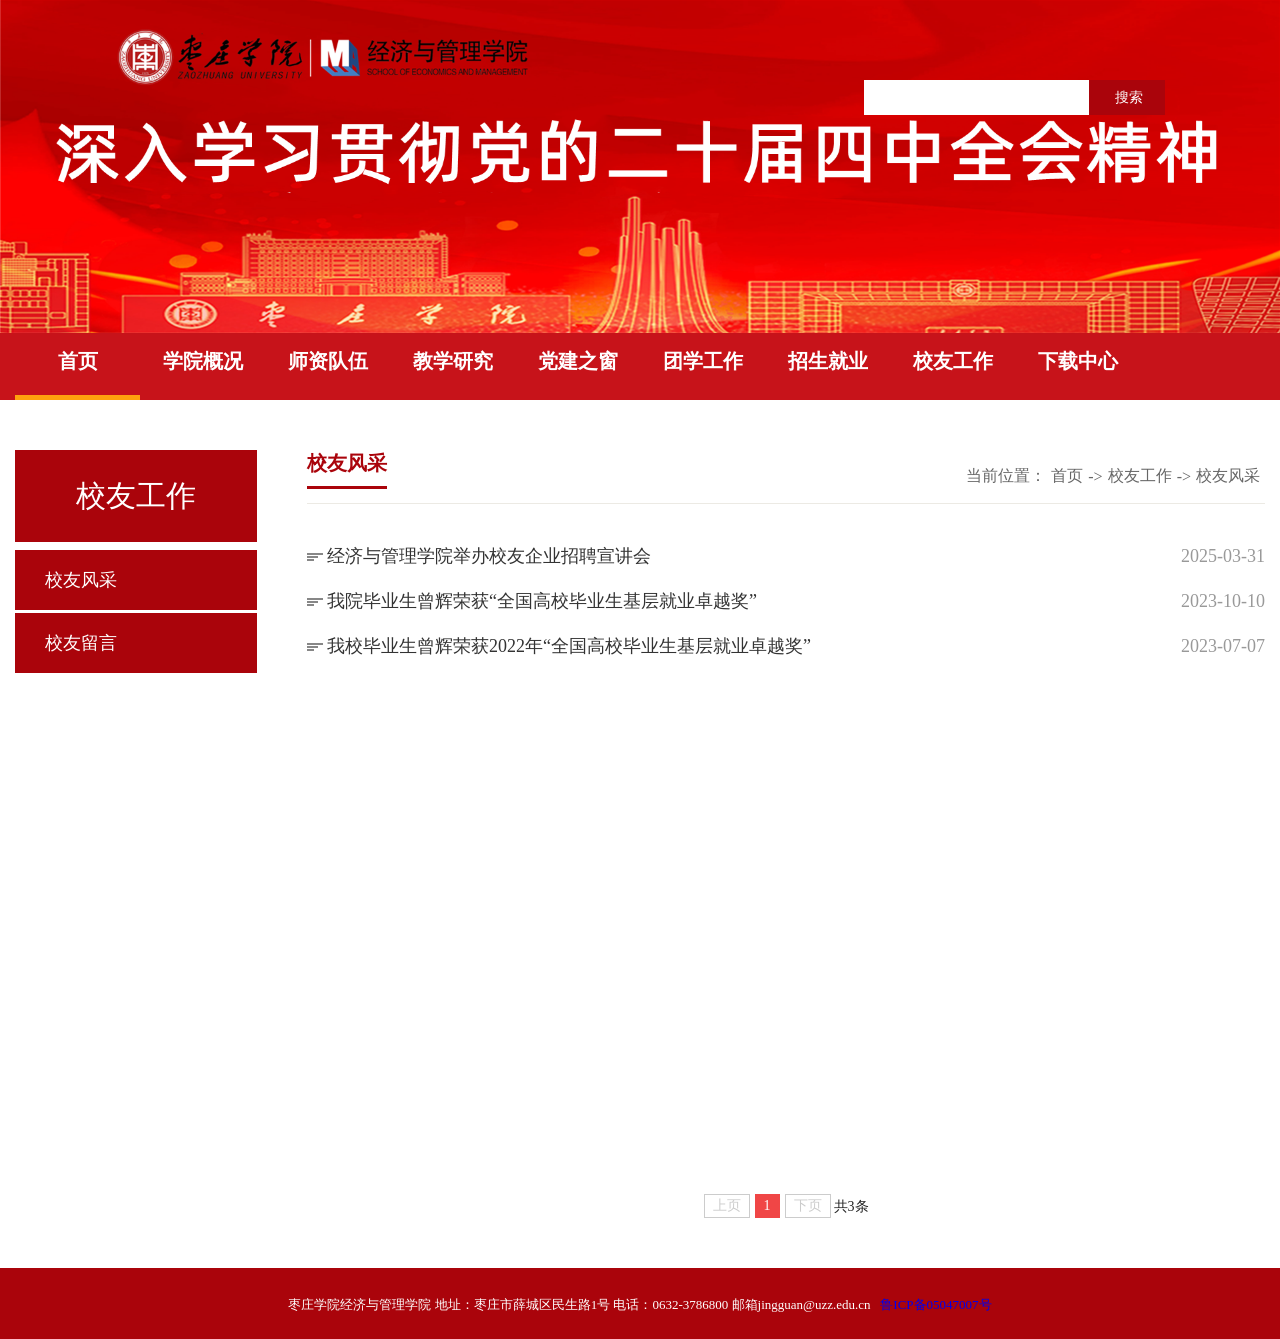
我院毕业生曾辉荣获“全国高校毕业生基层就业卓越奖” (542, 601)
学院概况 (203, 361)
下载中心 (1078, 361)
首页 (78, 361)
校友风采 (81, 580)
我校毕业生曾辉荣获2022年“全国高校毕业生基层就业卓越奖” (569, 646)
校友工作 (953, 361)
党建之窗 (578, 361)
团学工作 (703, 361)
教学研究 (453, 361)
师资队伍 (328, 361)
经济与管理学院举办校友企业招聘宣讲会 (489, 556)
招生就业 (828, 361)
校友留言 (81, 643)
